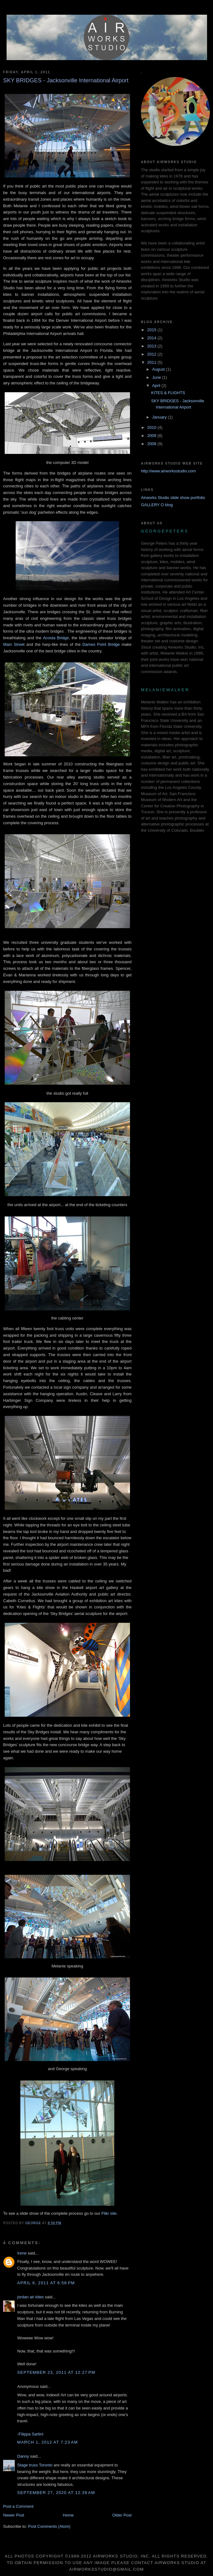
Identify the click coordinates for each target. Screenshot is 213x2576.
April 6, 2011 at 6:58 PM (46, 2282)
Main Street (14, 644)
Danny (23, 2456)
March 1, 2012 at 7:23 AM (47, 2442)
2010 (152, 427)
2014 (152, 338)
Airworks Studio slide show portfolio (173, 497)
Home (68, 2515)
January (160, 417)
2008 (152, 443)
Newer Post (13, 2515)
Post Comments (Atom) (49, 2526)
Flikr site (109, 2213)
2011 (152, 362)
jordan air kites (30, 2297)
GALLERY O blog (157, 504)
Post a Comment (18, 2506)
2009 (152, 435)
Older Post (122, 2515)
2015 (152, 329)
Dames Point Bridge (101, 644)
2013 (152, 346)
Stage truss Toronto (35, 2465)
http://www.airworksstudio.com (168, 471)
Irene (22, 2253)
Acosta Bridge (56, 637)
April (157, 385)
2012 (152, 354)
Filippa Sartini (30, 2434)
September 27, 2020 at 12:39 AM (56, 2492)
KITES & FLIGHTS (168, 392)
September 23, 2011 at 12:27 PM (56, 2372)
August (159, 369)
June (157, 377)
